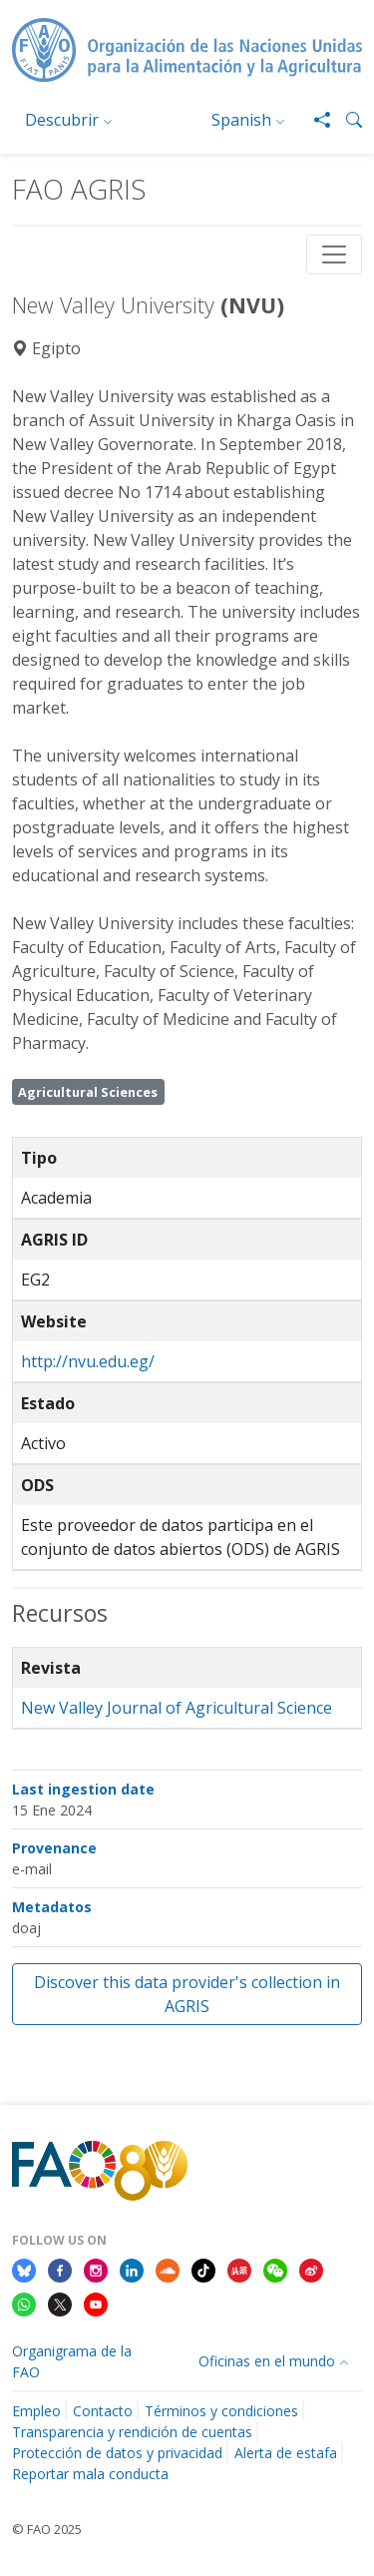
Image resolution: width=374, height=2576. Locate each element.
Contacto (103, 2410)
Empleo (36, 2410)
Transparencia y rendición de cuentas (132, 2431)
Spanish (241, 120)
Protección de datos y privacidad (117, 2452)
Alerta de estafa (285, 2452)
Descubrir (62, 120)
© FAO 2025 (47, 2529)
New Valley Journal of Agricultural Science (176, 1708)
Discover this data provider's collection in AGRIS (187, 1994)
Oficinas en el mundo (266, 2360)
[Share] (314, 120)
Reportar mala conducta (90, 2473)
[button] (346, 120)
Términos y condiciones (221, 2410)
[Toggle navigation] (334, 254)
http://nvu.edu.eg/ (88, 1361)
